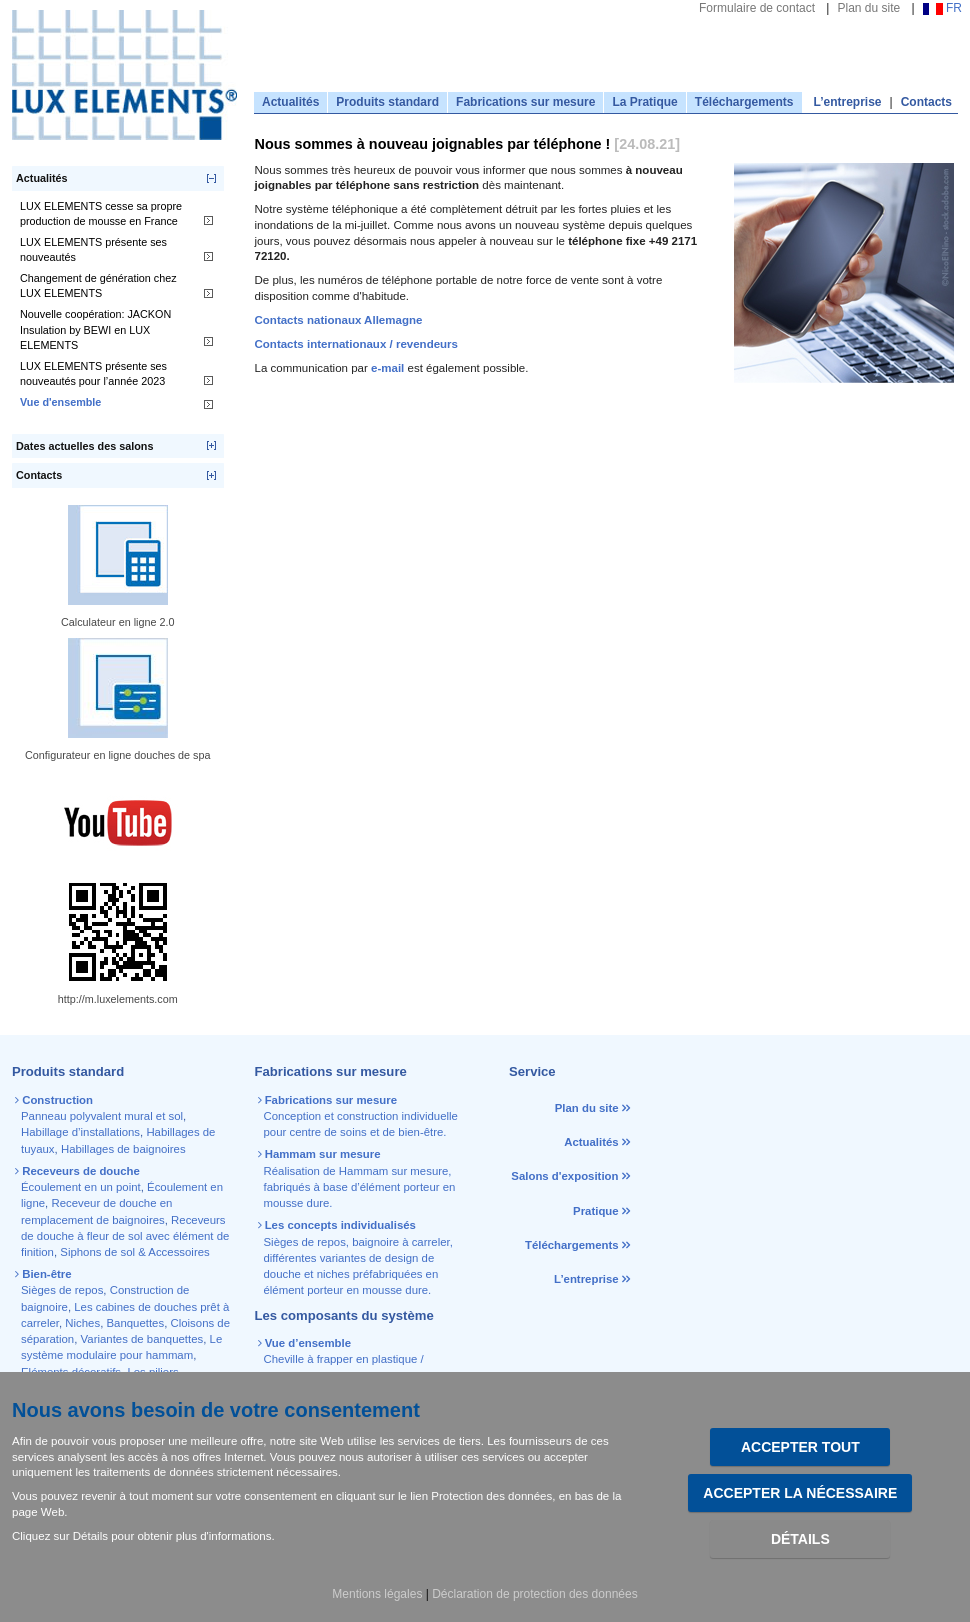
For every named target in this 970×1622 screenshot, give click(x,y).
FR (942, 8)
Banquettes (136, 1323)
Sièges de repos (62, 1290)
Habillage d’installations (80, 1132)
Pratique (596, 1211)
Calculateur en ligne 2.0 (117, 622)
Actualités (290, 102)
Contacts (926, 102)
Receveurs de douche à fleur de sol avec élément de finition (125, 1236)
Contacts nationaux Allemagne (339, 320)
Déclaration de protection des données (534, 1594)
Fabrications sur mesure (525, 102)
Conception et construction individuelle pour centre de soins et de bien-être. (359, 1116)
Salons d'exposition (566, 1176)
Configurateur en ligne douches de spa (117, 755)
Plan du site (868, 8)
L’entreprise (848, 102)
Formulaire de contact (757, 8)
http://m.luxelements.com (118, 999)
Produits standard (387, 102)
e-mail (389, 368)
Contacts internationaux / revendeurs (357, 344)
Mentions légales (377, 1594)
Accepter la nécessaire (800, 1493)
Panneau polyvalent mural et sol (102, 1116)
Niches (82, 1323)
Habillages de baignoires (123, 1149)
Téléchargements (744, 102)
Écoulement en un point (81, 1187)
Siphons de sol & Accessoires (134, 1252)
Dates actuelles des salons (84, 446)
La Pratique (644, 102)
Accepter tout (800, 1447)
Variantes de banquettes (142, 1339)
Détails (800, 1539)
